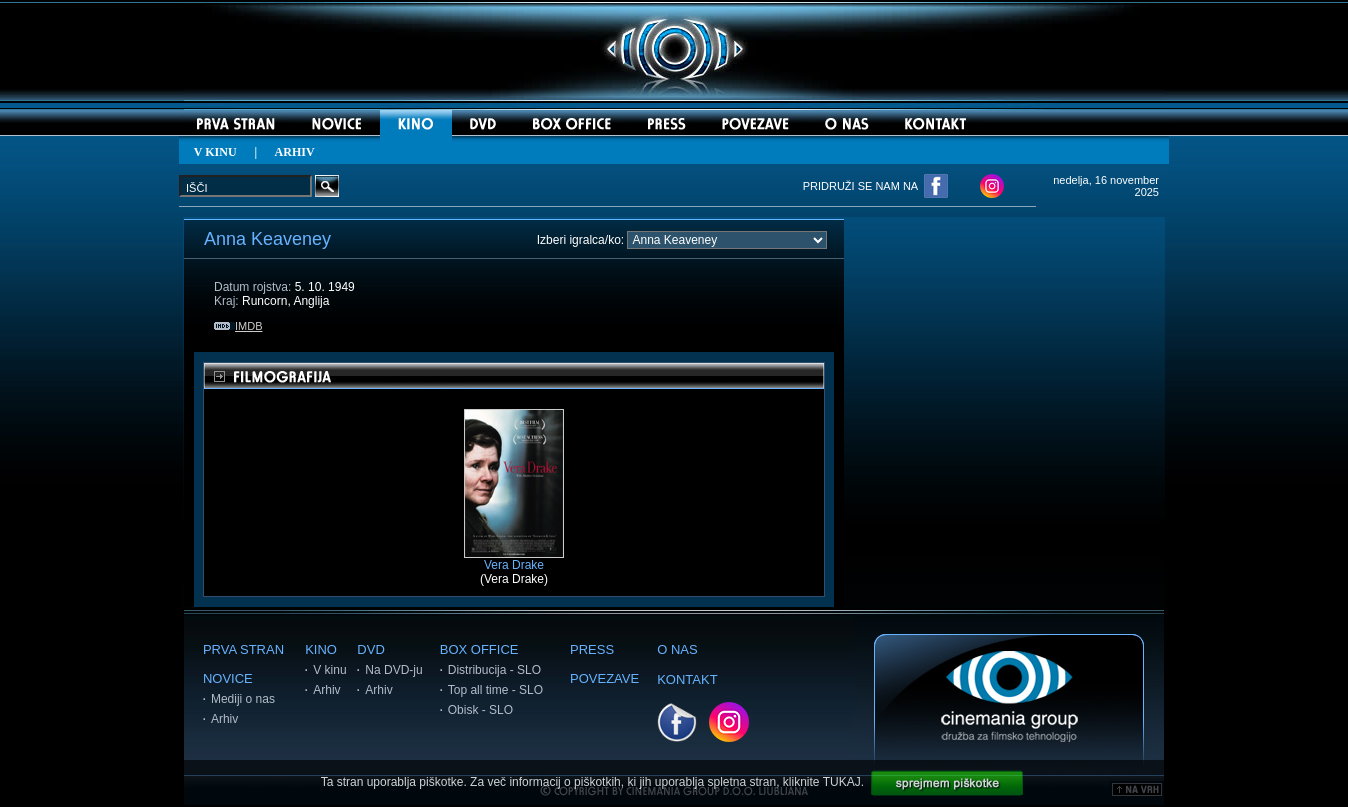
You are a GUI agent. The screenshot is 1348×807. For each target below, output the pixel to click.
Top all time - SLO (495, 690)
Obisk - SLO (480, 710)
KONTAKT (687, 679)
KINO (321, 649)
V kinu (329, 670)
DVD (370, 649)
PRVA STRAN (243, 649)
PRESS (592, 649)
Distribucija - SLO (494, 670)
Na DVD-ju (393, 670)
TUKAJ (842, 782)
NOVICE (228, 678)
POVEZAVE (604, 678)
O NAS (677, 649)
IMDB (238, 326)
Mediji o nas (243, 699)
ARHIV (295, 152)
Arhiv (224, 719)
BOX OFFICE (479, 649)
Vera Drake (514, 559)
